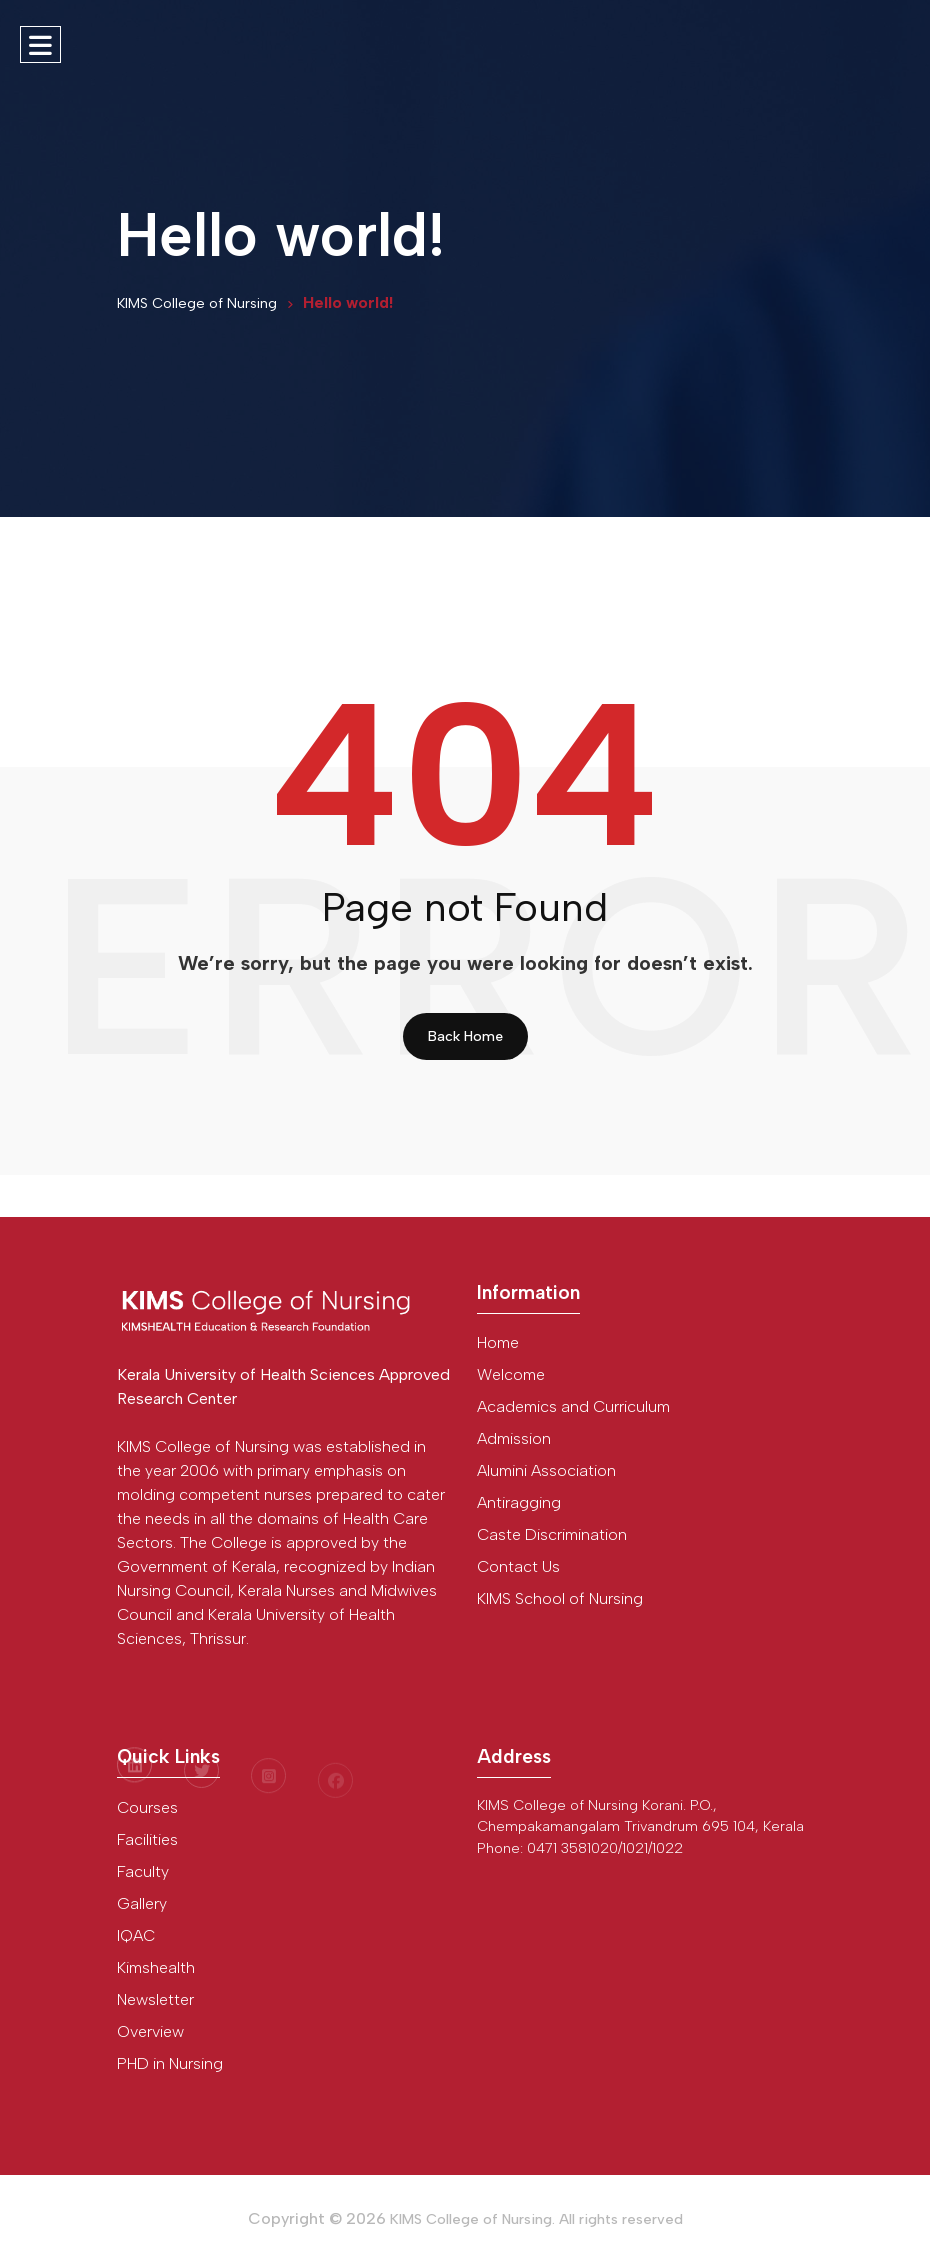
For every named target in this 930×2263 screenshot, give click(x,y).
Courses (147, 1807)
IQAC (136, 1935)
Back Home (465, 1036)
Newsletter (155, 1999)
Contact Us (518, 1566)
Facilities (147, 1839)
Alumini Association (546, 1470)
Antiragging (519, 1502)
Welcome (511, 1374)
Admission (514, 1438)
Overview (150, 2031)
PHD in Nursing (170, 2063)
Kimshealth (156, 1967)
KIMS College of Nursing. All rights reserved (536, 2219)
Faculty (143, 1871)
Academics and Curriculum (573, 1406)
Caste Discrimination (552, 1534)
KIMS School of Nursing (560, 1598)
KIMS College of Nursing (197, 303)
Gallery (142, 1903)
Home (498, 1342)
